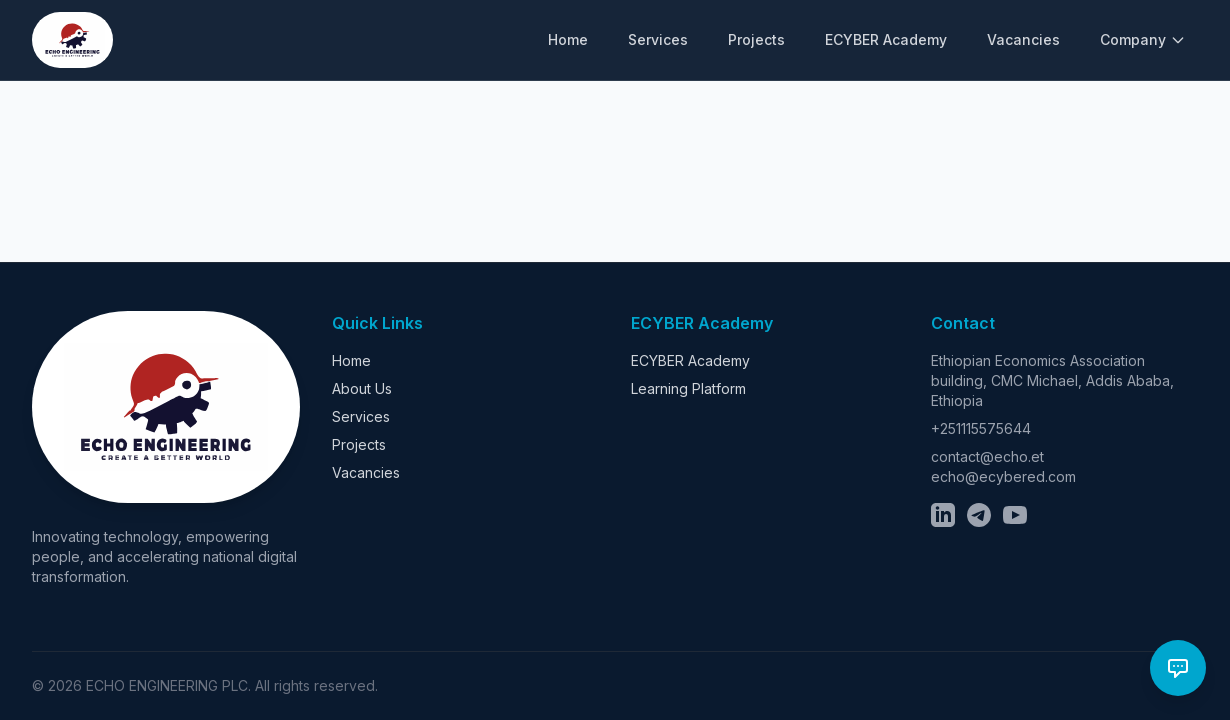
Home (568, 39)
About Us (362, 388)
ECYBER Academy (886, 39)
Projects (756, 39)
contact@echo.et (987, 456)
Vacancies (1023, 39)
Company (1143, 39)
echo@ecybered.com (1003, 476)
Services (658, 39)
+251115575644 (981, 428)
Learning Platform (688, 388)
